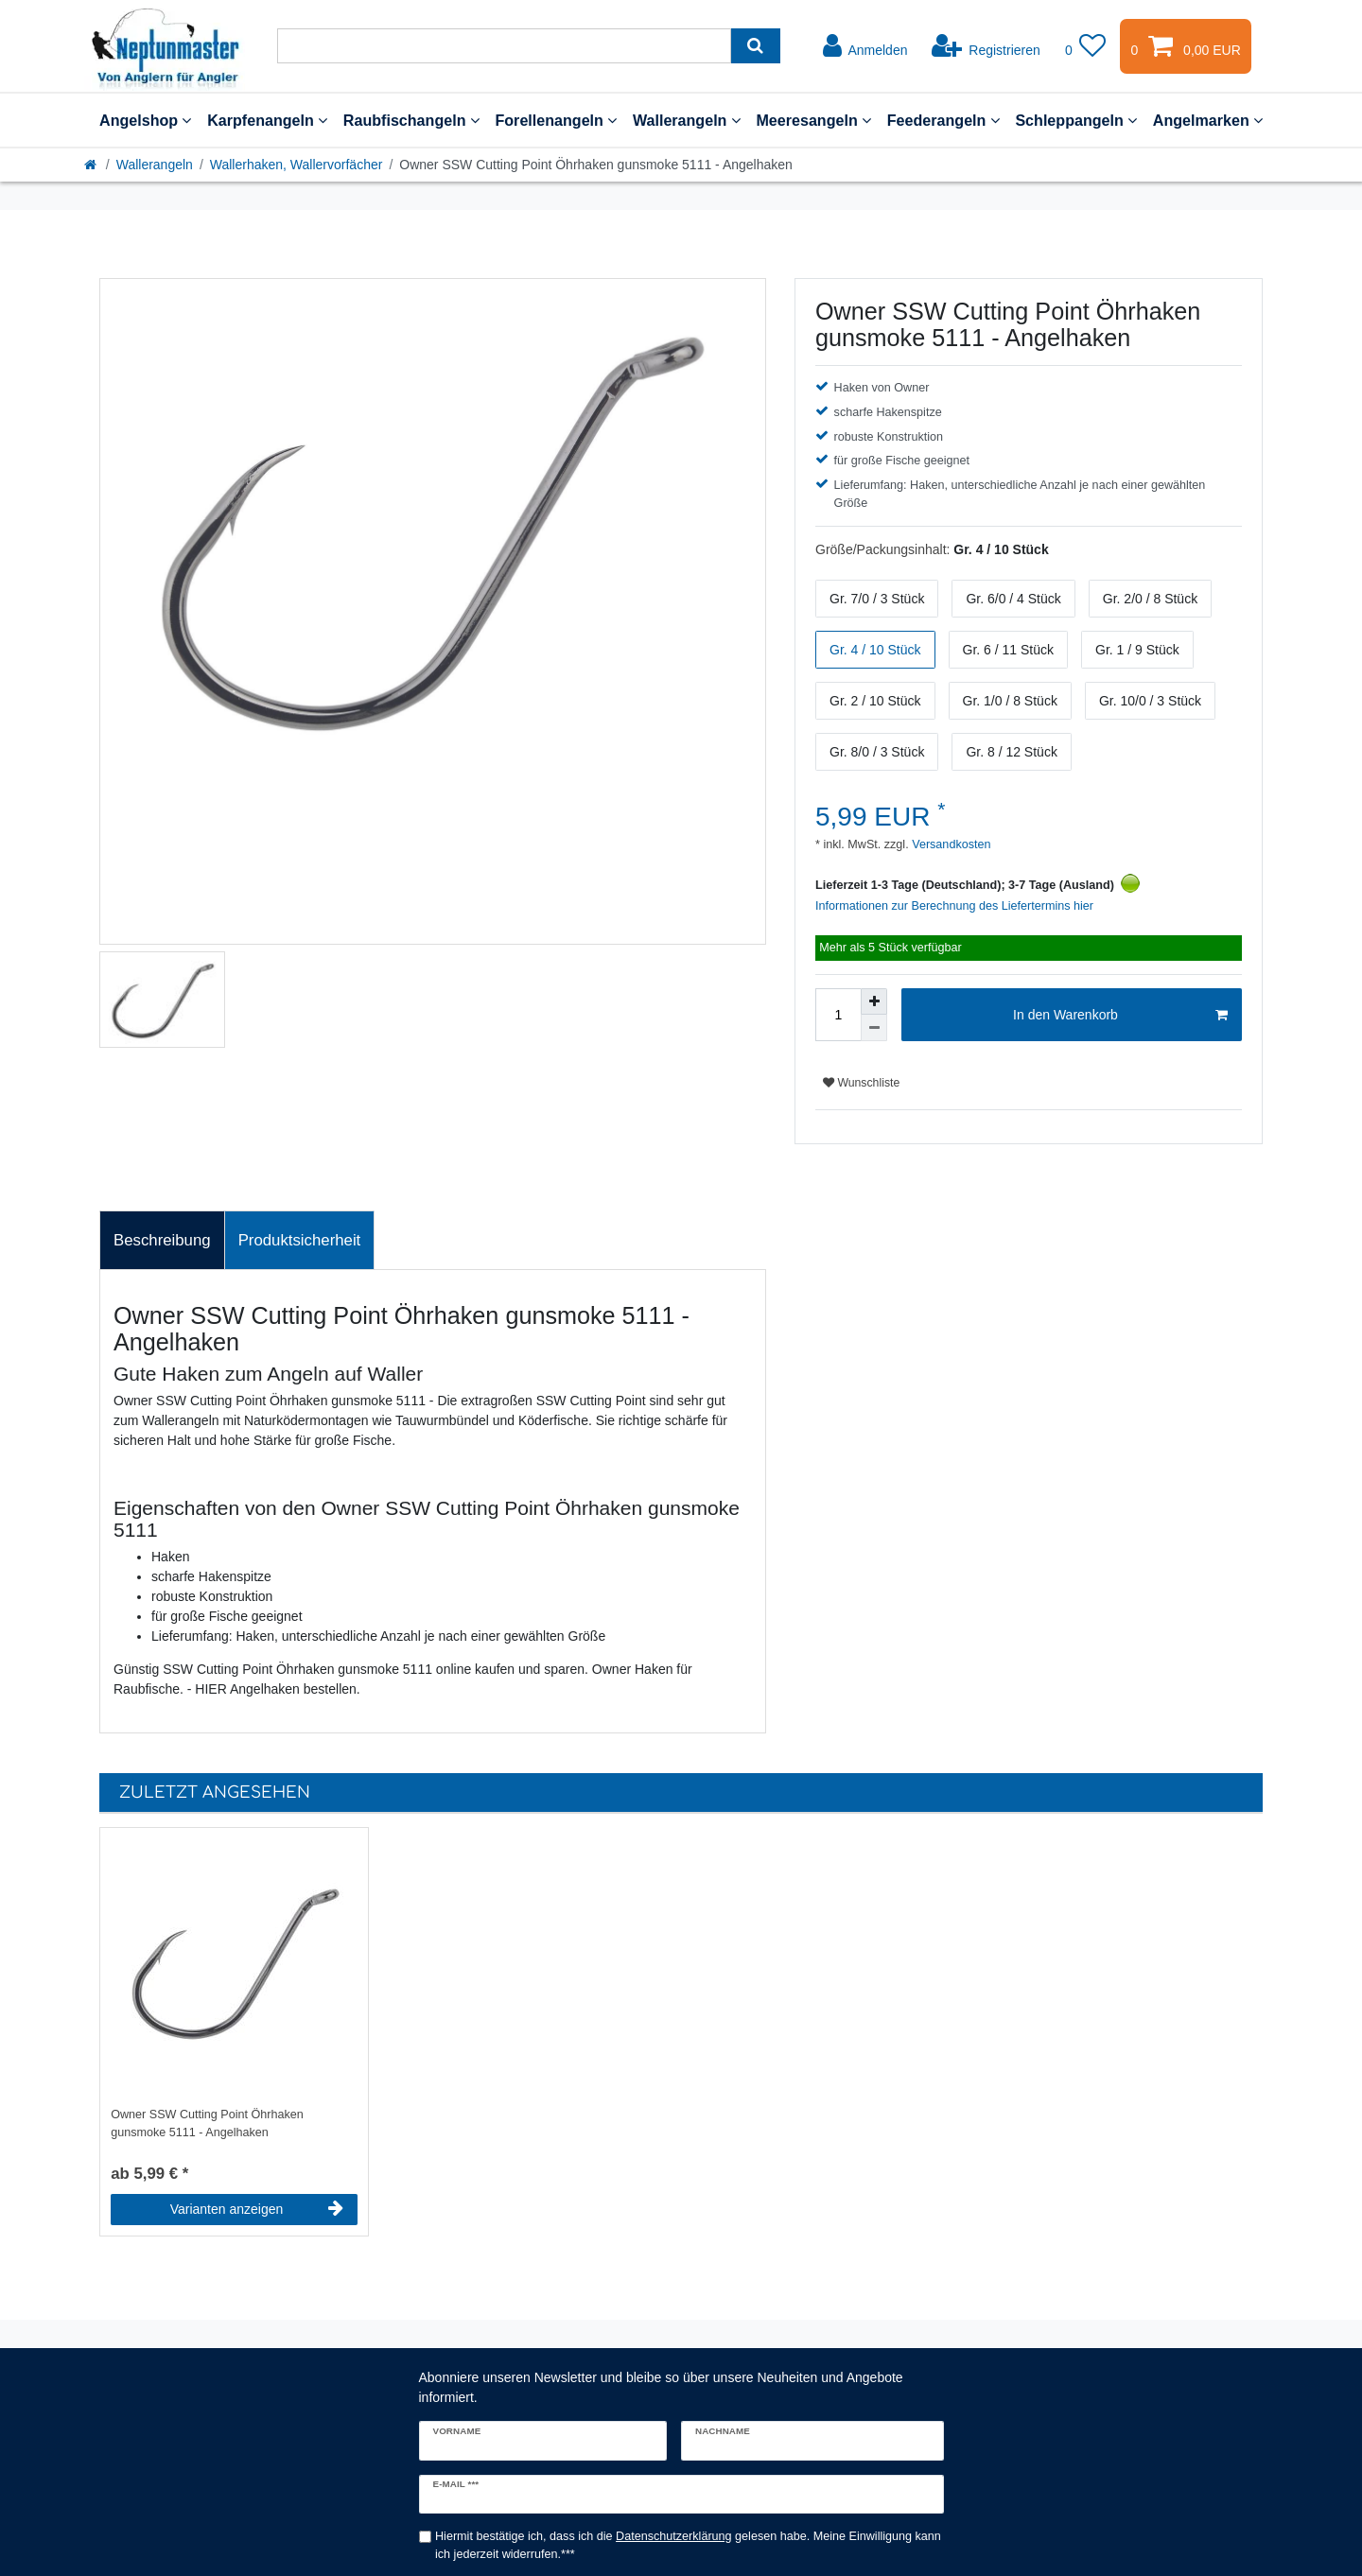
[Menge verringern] (874, 1028)
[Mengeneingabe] (838, 1014)
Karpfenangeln (267, 120)
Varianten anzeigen (256, 2209)
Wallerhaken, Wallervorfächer (296, 164)
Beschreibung (162, 1240)
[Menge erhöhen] (874, 1001)
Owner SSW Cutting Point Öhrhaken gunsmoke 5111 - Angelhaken (207, 2123)
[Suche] (755, 45)
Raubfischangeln (411, 120)
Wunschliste (861, 1082)
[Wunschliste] (1086, 46)
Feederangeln (943, 120)
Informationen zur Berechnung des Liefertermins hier (954, 906)
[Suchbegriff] (504, 45)
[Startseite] (91, 164)
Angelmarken (1208, 120)
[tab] (162, 1240)
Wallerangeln (687, 120)
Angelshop (145, 120)
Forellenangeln (556, 120)
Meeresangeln (813, 120)
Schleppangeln (1076, 120)
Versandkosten (950, 844)
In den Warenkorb (1120, 1015)
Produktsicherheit (299, 1240)
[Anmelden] (865, 46)
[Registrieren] (986, 46)
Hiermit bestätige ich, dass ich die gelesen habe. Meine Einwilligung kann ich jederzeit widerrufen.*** (688, 2545)
